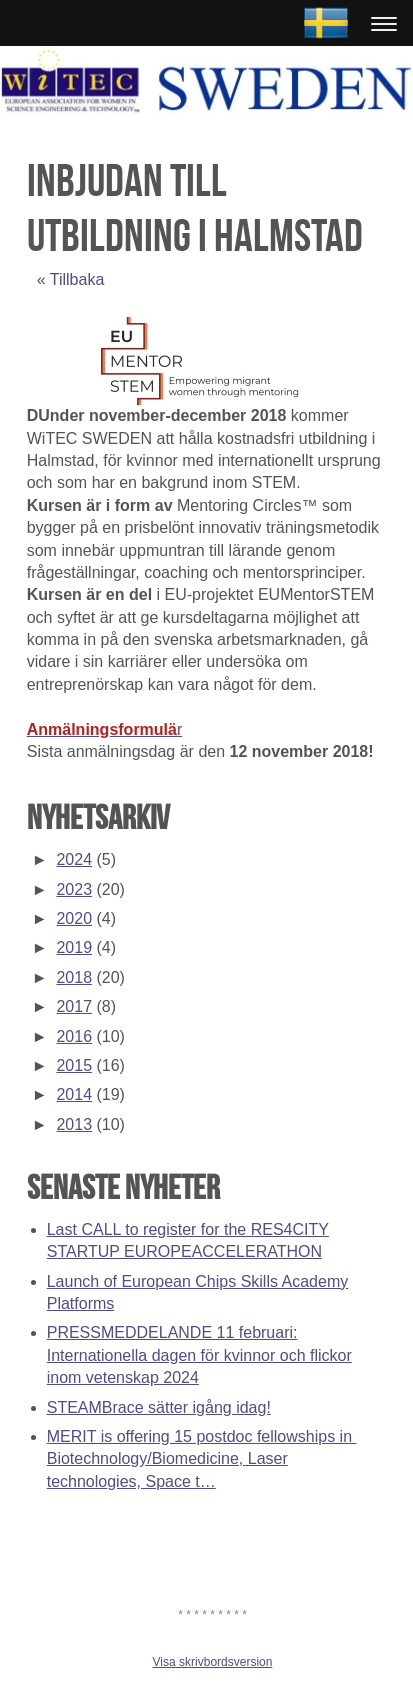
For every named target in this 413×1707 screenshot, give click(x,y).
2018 (74, 977)
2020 (74, 918)
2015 (74, 1065)
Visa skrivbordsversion (213, 1662)
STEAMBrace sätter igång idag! (159, 1407)
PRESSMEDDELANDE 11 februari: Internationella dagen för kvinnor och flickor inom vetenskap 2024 (199, 1355)
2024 (74, 859)
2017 (74, 1006)
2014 (74, 1094)
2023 (74, 889)
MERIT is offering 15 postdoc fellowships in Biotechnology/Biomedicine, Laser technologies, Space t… (202, 1459)
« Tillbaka (71, 279)
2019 (74, 947)
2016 (74, 1036)
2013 (74, 1124)
